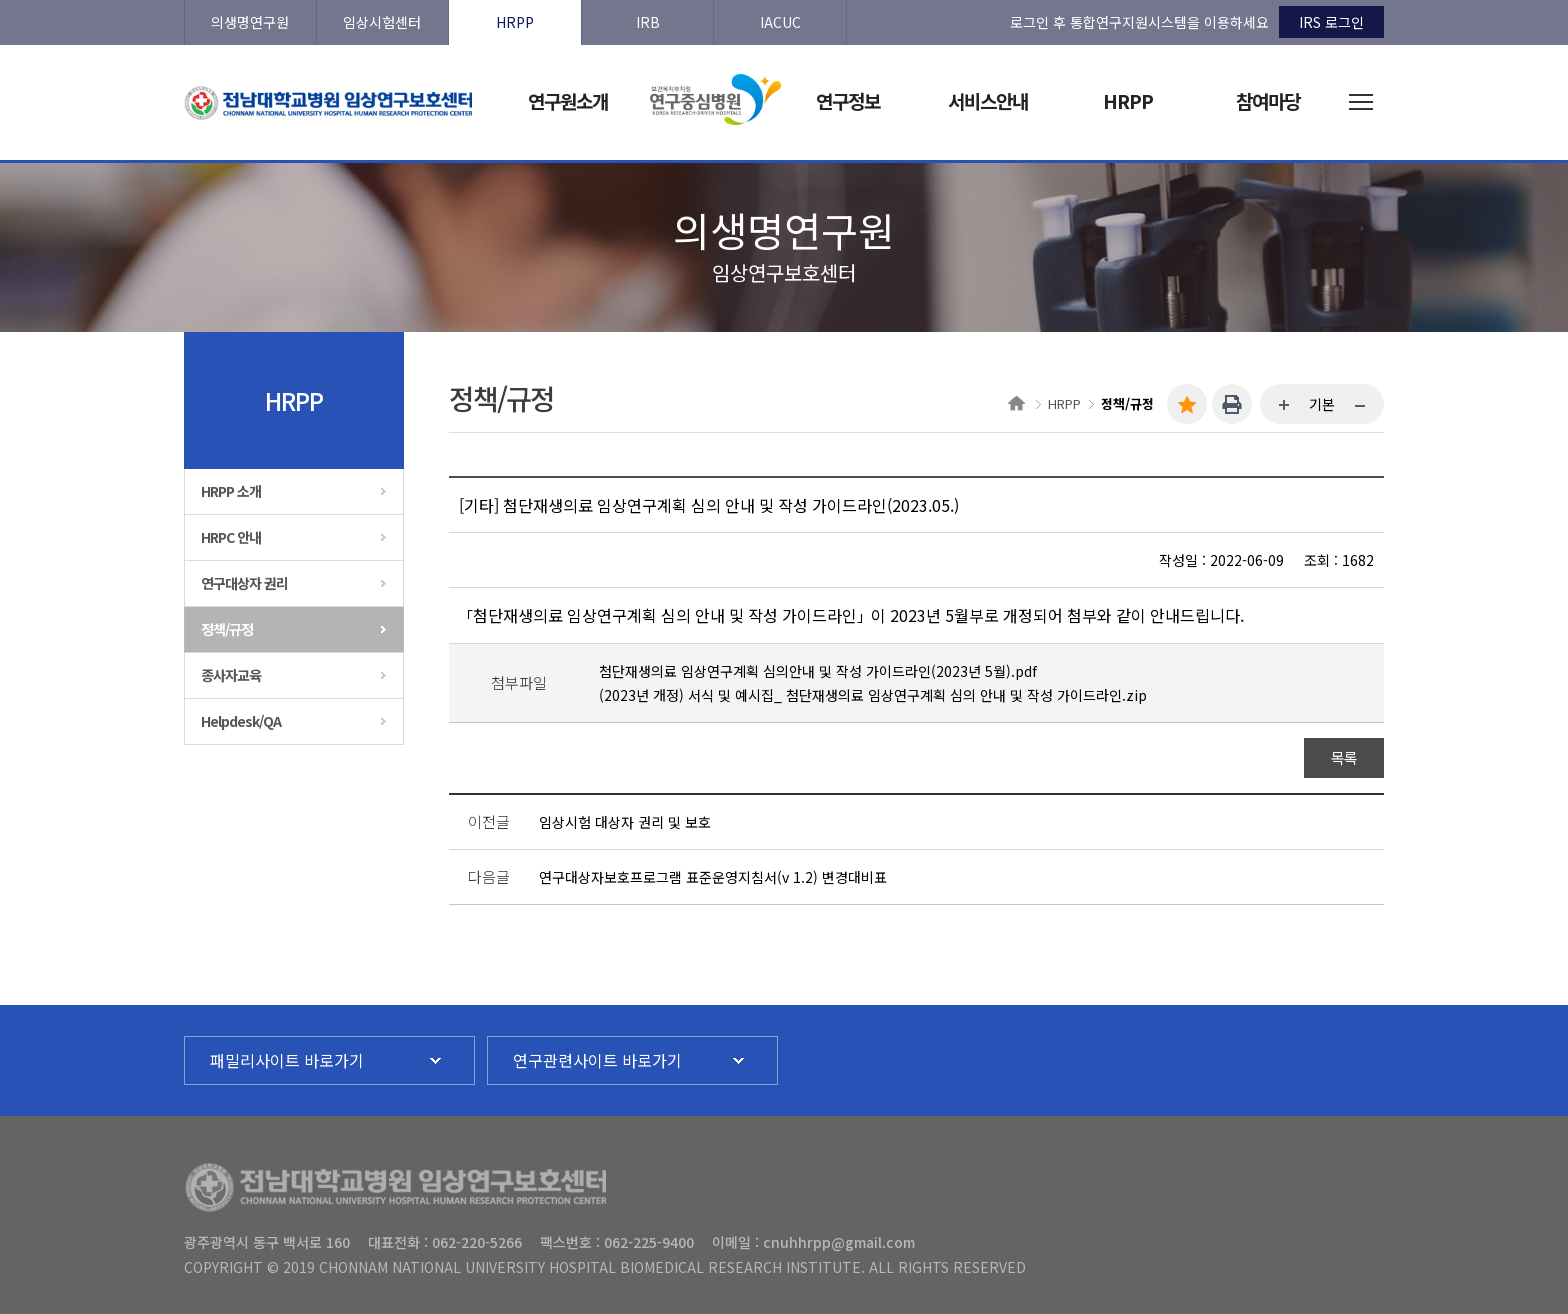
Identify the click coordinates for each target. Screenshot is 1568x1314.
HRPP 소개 (231, 491)
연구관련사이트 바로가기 (597, 1060)
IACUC (780, 22)
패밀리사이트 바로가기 (287, 1060)
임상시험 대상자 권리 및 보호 (625, 822)
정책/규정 (227, 629)
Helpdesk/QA (241, 721)
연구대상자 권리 (244, 583)
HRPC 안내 (231, 537)
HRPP (515, 22)
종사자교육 (231, 675)
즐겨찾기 (1187, 404)
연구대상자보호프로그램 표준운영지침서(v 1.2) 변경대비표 (713, 877)
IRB (648, 22)
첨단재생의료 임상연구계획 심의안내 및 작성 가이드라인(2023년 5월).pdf (818, 671)
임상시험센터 (382, 22)
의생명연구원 (250, 22)
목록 (1344, 757)
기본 (1322, 404)
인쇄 (1232, 404)
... (1285, 406)
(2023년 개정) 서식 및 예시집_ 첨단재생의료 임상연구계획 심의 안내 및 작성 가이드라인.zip (873, 695)
